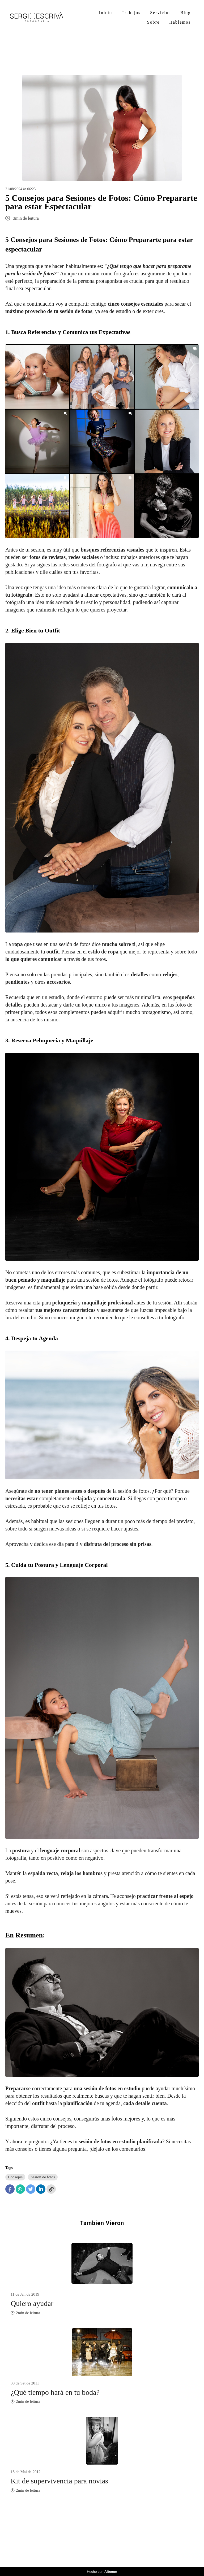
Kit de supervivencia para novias (59, 2481)
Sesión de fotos (43, 2177)
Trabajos (131, 12)
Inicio (105, 12)
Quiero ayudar (32, 2303)
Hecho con (102, 2572)
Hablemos (180, 22)
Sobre (153, 22)
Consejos (15, 2177)
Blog (185, 12)
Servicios (160, 12)
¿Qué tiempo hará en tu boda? (55, 2392)
